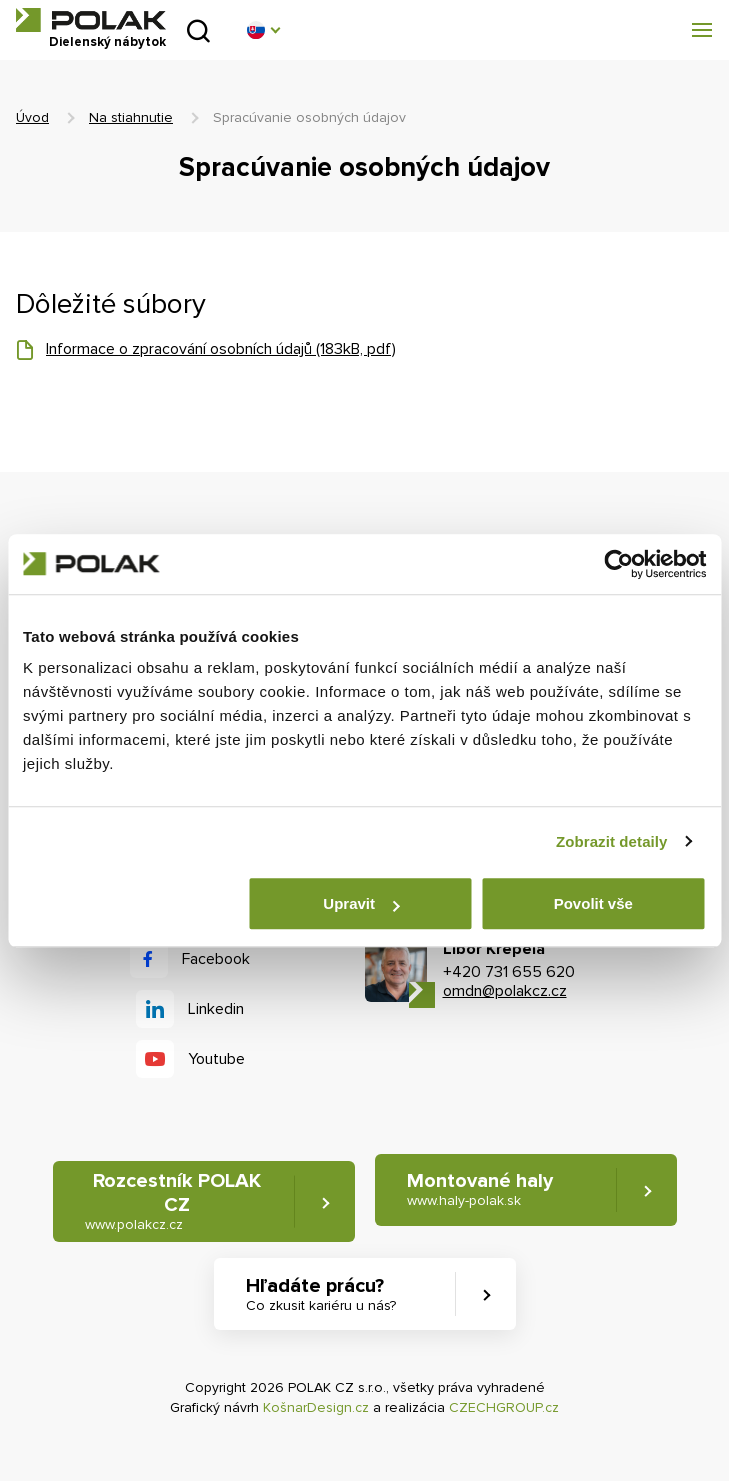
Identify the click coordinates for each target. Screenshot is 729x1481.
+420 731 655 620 (509, 972)
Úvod (32, 117)
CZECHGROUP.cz (504, 1407)
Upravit (361, 903)
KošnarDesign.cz (316, 1407)
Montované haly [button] (480, 1189)
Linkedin (216, 1009)
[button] (263, 30)
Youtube (216, 1059)
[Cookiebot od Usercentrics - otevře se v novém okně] (618, 564)
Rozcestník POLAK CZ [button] (173, 1201)
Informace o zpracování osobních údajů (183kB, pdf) (221, 349)
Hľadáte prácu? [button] (321, 1294)
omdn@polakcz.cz (505, 991)
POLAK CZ (91, 20)
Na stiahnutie (131, 117)
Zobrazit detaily (612, 841)
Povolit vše (593, 903)
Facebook (216, 959)
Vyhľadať (198, 30)
